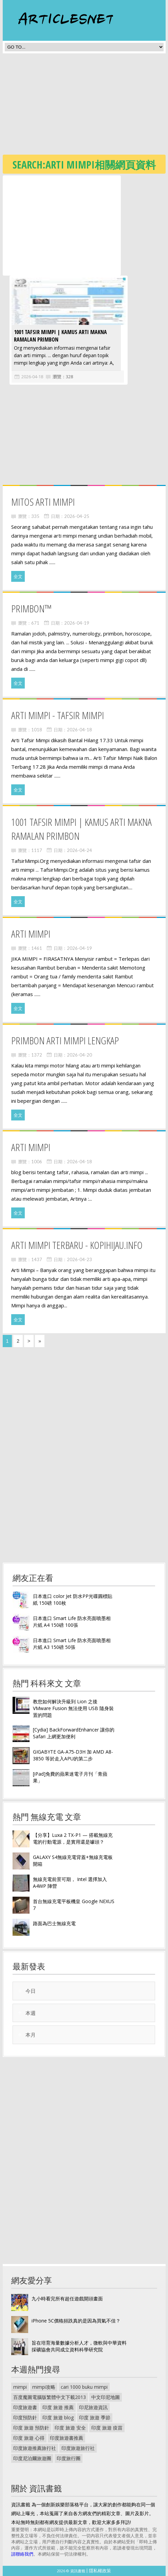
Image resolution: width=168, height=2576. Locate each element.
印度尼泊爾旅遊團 (32, 2458)
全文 (18, 576)
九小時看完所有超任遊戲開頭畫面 (67, 2298)
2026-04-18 (30, 376)
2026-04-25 (76, 516)
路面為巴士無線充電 (54, 1923)
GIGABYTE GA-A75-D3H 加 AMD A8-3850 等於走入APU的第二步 (73, 1755)
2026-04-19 (76, 623)
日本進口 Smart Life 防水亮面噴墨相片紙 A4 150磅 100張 (72, 1621)
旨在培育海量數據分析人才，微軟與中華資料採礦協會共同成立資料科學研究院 (79, 2346)
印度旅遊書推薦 (66, 2438)
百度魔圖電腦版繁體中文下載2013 (49, 2397)
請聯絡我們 (22, 2554)
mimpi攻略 (43, 2387)
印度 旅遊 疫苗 (107, 2427)
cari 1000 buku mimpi (84, 2387)
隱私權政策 (100, 2570)
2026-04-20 (79, 1055)
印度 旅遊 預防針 (31, 2427)
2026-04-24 (79, 850)
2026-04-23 (79, 1259)
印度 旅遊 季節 (94, 2417)
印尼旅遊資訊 (93, 2407)
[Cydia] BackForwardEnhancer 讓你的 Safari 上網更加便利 (73, 1733)
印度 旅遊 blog (58, 2417)
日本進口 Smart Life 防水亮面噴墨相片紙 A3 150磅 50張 (72, 1643)
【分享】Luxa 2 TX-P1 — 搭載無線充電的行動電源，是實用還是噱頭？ (73, 1838)
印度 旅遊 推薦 (58, 2407)
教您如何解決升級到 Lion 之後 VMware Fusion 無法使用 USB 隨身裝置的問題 (73, 1708)
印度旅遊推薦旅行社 (34, 2448)
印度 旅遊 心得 (28, 2438)
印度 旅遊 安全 (70, 2427)
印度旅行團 (68, 2458)
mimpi (20, 2387)
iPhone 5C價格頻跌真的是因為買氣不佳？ (76, 2320)
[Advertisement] (85, 106)
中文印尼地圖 (105, 2397)
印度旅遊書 (25, 2407)
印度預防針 (25, 2417)
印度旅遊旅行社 (78, 2448)
